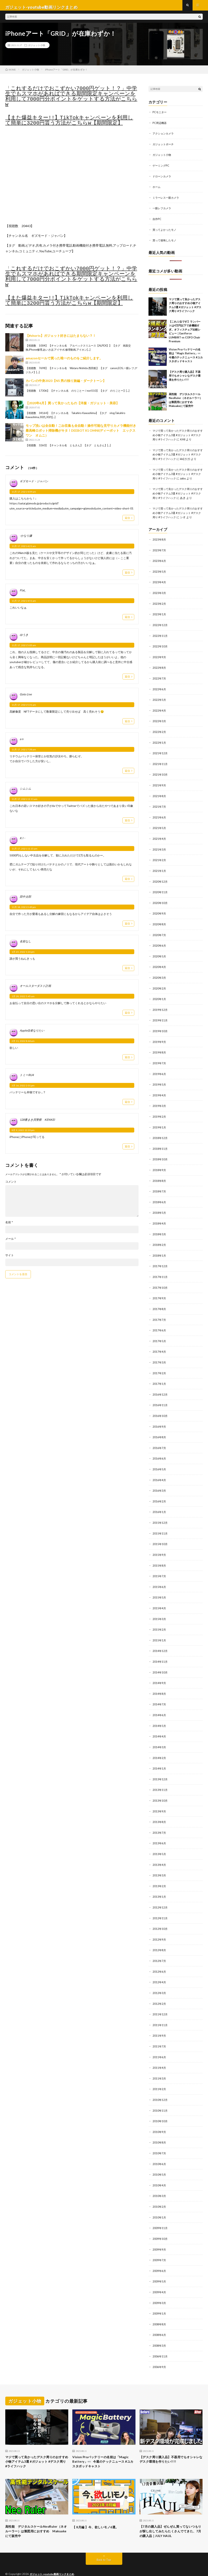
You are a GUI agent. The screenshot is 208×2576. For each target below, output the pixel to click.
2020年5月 (159, 956)
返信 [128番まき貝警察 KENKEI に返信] (127, 1150)
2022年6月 (159, 692)
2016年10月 (160, 1410)
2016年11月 (160, 1399)
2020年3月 (159, 977)
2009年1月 (159, 2297)
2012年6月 (159, 1959)
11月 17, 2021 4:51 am (24, 604)
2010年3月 (159, 2181)
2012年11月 (160, 1906)
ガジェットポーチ (164, 147)
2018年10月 (160, 1156)
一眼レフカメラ (162, 210)
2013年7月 (159, 1822)
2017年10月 (160, 1283)
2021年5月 (159, 829)
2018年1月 (159, 1251)
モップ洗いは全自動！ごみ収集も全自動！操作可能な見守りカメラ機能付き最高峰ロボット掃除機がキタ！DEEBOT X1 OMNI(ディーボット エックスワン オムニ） (81, 434)
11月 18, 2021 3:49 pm (24, 910)
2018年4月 (159, 1220)
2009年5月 (159, 2265)
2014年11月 (160, 1653)
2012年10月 (160, 1917)
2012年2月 (159, 1991)
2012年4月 (159, 1970)
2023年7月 (159, 554)
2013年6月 (159, 1832)
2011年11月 (160, 2012)
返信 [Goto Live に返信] (127, 724)
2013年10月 (160, 1790)
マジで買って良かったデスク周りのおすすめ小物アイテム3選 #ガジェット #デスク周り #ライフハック (177, 437)
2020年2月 (159, 987)
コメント (11, 1185)
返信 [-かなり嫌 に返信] (127, 576)
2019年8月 (159, 1051)
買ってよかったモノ (165, 232)
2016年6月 (159, 1452)
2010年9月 (159, 2118)
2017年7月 (159, 1315)
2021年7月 (159, 808)
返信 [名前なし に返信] (127, 971)
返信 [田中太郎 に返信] (127, 927)
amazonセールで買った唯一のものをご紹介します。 (64, 362)
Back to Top (104, 2547)
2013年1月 (159, 1885)
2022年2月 (159, 734)
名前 (9, 1226)
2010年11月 (160, 2096)
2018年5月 (159, 1209)
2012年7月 (159, 1949)
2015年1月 (159, 1632)
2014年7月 (159, 1695)
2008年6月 (159, 2318)
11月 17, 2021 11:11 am (24, 802)
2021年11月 (160, 765)
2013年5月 (159, 1843)
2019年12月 (160, 1008)
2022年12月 (160, 628)
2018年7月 (159, 1188)
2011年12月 (160, 2001)
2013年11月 (160, 1780)
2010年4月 (159, 2170)
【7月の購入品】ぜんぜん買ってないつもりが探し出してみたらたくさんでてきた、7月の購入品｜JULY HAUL (171, 2518)
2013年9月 (159, 1801)
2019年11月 (160, 1019)
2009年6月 (159, 2255)
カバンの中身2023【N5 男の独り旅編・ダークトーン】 (66, 384)
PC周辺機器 (160, 126)
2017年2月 (159, 1368)
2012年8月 (159, 1938)
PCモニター (160, 115)
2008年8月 (159, 2308)
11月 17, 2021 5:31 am (24, 708)
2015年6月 (159, 1579)
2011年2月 (159, 2075)
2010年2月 (159, 2191)
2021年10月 (160, 776)
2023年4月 (159, 586)
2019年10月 (160, 1030)
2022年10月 (160, 649)
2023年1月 (159, 618)
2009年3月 (159, 2287)
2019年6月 (159, 1072)
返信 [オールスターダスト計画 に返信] (127, 1016)
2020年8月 (159, 924)
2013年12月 (160, 1769)
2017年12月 (160, 1262)
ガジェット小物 (36, 49)
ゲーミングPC (162, 168)
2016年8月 (159, 1431)
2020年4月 (159, 966)
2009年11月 (160, 2213)
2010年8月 (159, 2128)
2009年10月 (160, 2223)
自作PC (157, 221)
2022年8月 (159, 670)
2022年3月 (159, 723)
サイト (9, 1259)
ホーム (157, 189)
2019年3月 (159, 1103)
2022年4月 (159, 713)
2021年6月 (159, 818)
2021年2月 (159, 861)
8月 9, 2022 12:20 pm (23, 1133)
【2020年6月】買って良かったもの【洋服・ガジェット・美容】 (72, 407)
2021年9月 (159, 787)
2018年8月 (159, 1177)
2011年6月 (159, 2044)
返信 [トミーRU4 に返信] (127, 1105)
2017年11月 (160, 1272)
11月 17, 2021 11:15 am (24, 852)
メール (10, 1242)
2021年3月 (159, 850)
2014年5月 (159, 1716)
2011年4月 (159, 2054)
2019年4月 (159, 1093)
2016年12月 (160, 1389)
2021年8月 (159, 797)
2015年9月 (159, 1547)
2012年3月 (159, 1980)
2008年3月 (159, 2329)
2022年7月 (159, 681)
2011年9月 (159, 2022)
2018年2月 (159, 1241)
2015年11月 (160, 1526)
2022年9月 (159, 660)
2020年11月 (160, 892)
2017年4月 (159, 1346)
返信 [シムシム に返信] (127, 824)
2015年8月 (159, 1558)
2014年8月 (159, 1684)
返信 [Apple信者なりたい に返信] (127, 1061)
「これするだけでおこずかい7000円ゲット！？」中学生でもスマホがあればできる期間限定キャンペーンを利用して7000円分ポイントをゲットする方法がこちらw (71, 100)
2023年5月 (159, 575)
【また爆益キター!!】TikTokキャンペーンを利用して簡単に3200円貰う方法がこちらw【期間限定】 (69, 124)
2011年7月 (159, 2033)
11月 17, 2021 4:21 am (24, 550)
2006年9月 (159, 2350)
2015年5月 (159, 1589)
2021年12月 (160, 755)
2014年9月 (159, 1674)
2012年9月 (159, 1927)
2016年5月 (159, 1463)
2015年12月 (160, 1515)
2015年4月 (159, 1600)
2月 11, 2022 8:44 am (23, 1044)
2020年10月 (160, 903)
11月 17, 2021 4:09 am (24, 495)
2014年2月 (159, 1748)
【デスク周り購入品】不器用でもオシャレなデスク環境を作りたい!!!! (184, 377)
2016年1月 (159, 1505)
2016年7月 (159, 1442)
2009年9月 (159, 2234)
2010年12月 (160, 2086)
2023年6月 (159, 565)
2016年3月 (159, 1484)
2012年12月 (160, 1896)
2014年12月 (160, 1642)
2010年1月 (159, 2202)
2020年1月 (159, 998)
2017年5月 (159, 1336)
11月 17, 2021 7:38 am (24, 753)
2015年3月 (159, 1611)
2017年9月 (159, 1294)
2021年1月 (159, 871)
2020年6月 (159, 945)
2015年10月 (160, 1537)
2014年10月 (160, 1663)
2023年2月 (159, 607)
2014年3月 (159, 1737)
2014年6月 (159, 1706)
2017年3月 (159, 1357)
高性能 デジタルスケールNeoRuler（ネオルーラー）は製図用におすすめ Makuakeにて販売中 (36, 2518)
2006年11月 (160, 2339)
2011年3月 (159, 2065)
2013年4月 (159, 1853)
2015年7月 (159, 1568)
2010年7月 (159, 2139)
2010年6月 (159, 2149)
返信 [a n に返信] (127, 774)
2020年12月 (160, 882)
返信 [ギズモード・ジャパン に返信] (127, 521)
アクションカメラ (164, 137)
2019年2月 (159, 1114)
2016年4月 (159, 1473)
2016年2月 (159, 1494)
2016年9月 (159, 1420)
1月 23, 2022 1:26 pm (23, 955)
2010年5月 (159, 2160)
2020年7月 (159, 934)
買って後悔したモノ (165, 242)
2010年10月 (160, 2107)
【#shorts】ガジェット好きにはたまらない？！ (61, 339)
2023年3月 (159, 596)
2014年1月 (159, 1758)
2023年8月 (159, 544)
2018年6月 (159, 1199)
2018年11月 (160, 1146)
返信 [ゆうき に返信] (127, 680)
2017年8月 (159, 1304)
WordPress (105, 2566)
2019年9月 (159, 1040)
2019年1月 (159, 1125)
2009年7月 (159, 2244)
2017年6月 (159, 1325)
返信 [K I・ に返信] (127, 882)
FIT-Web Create (68, 2566)
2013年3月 (159, 1864)
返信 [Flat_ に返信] (127, 620)
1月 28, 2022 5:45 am (23, 1000)
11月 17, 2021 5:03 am (24, 649)
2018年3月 (159, 1230)
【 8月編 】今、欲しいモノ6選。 (99, 2512)
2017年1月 (159, 1378)
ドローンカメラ (162, 179)
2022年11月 (160, 639)
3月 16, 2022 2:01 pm (23, 1089)
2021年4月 (159, 839)
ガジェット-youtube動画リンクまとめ (54, 2561)
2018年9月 (159, 1167)
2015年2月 (159, 1621)
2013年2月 (159, 1875)
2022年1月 (159, 744)
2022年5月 (159, 702)
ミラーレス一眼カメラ (167, 200)
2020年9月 (159, 913)
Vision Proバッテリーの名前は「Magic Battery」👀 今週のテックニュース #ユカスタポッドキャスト (103, 2446)
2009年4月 (159, 2276)
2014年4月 (159, 1727)
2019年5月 (159, 1082)
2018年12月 (160, 1135)
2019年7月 (159, 1061)
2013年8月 (159, 1811)
